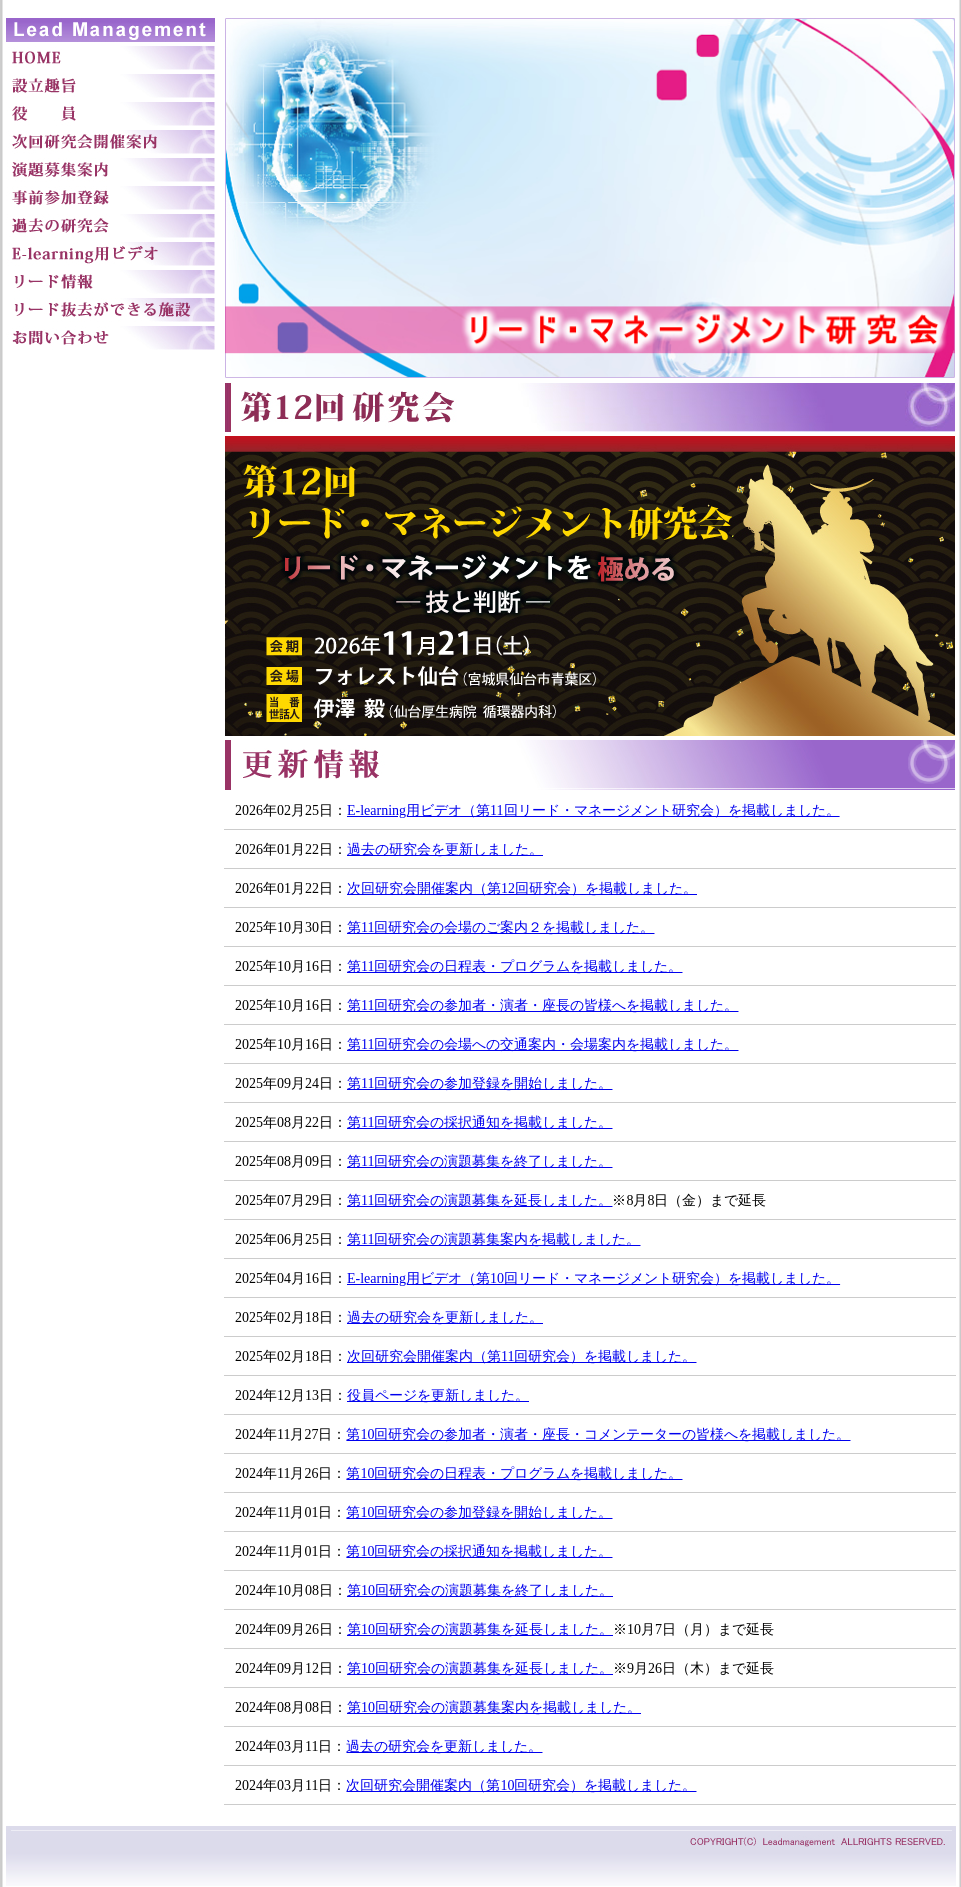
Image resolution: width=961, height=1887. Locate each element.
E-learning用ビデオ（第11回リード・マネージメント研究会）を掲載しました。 (593, 810)
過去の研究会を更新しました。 (445, 849)
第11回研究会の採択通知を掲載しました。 (479, 1122)
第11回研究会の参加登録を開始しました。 (479, 1083)
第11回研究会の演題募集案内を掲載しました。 (493, 1239)
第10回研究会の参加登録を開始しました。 (479, 1512)
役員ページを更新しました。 (438, 1395)
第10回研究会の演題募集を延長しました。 (480, 1629)
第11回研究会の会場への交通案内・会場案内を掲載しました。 (542, 1044)
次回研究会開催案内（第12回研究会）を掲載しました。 (522, 888)
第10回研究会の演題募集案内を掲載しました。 (494, 1707)
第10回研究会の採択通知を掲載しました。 (479, 1551)
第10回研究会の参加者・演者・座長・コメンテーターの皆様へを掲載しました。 (598, 1434)
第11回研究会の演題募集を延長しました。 (479, 1200)
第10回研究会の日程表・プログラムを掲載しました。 (514, 1473)
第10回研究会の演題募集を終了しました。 (480, 1590)
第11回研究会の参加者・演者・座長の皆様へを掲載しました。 (542, 1005)
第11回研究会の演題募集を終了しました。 (479, 1161)
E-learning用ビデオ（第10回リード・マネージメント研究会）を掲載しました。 (593, 1278)
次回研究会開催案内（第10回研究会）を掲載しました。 (521, 1785)
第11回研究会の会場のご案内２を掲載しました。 (500, 927)
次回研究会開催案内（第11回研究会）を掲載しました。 (521, 1356)
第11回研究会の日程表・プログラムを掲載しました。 (514, 966)
